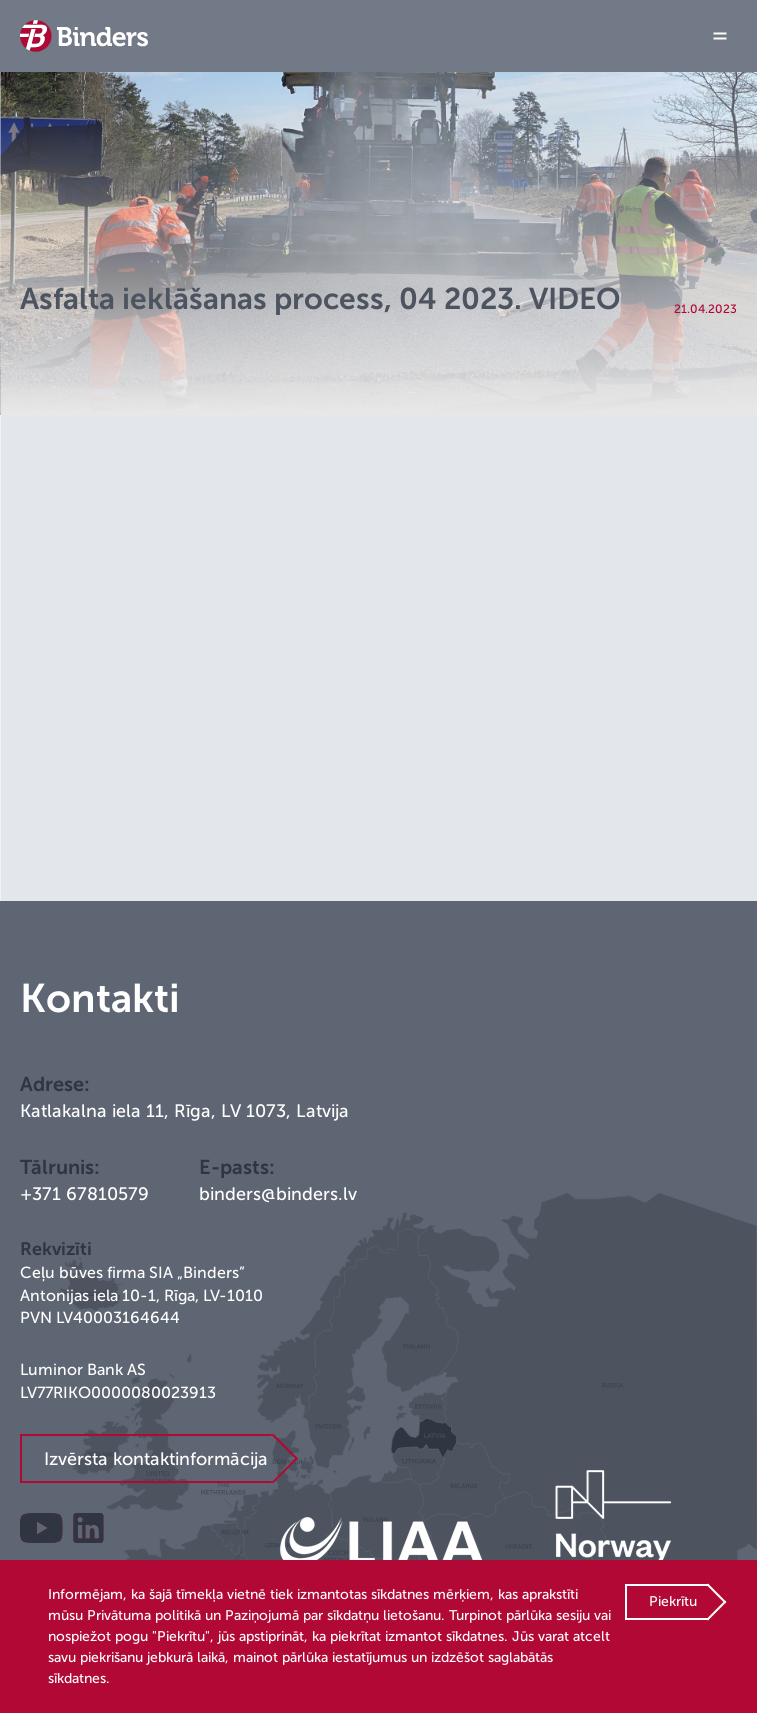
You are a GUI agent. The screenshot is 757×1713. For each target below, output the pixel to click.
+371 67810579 (84, 1194)
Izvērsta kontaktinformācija (156, 1459)
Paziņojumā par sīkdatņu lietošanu (333, 1615)
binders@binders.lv (278, 1194)
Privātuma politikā (144, 1615)
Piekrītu (673, 1601)
